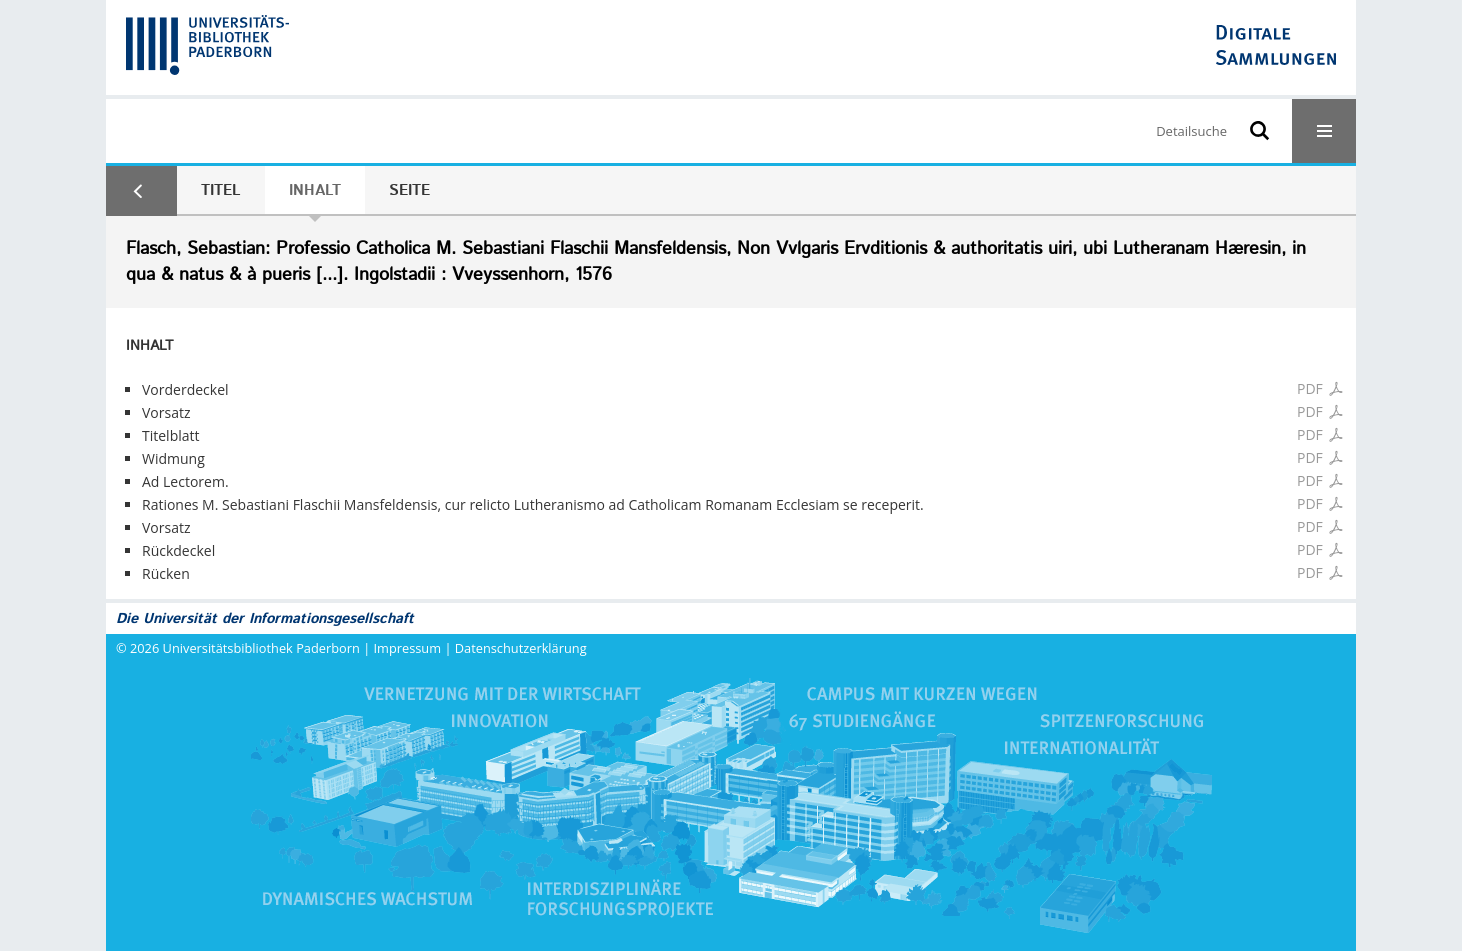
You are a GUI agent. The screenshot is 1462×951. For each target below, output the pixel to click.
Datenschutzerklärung (521, 648)
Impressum (408, 648)
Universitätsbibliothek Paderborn (261, 648)
